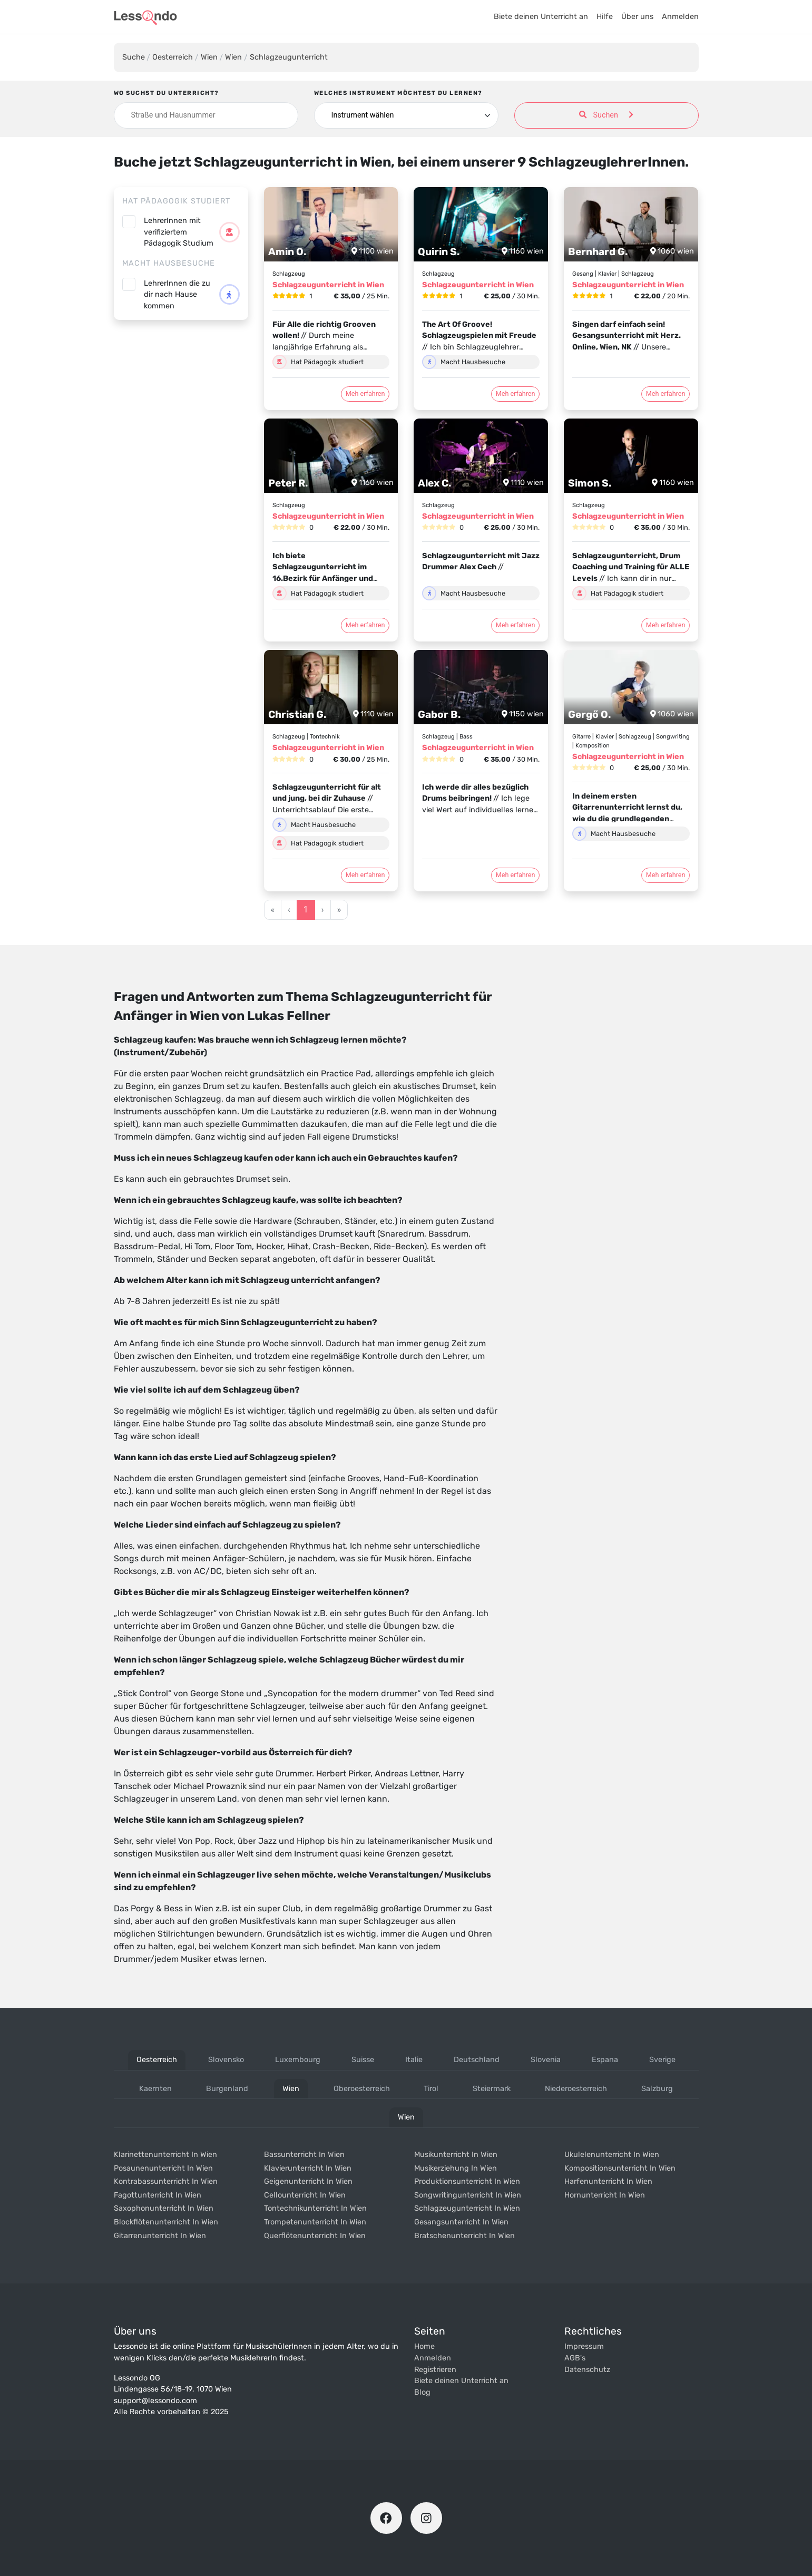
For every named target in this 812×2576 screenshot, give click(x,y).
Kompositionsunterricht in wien (620, 2168)
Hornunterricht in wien (604, 2195)
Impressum (584, 2346)
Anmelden (680, 16)
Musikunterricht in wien (455, 2154)
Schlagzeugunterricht (289, 57)
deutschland (477, 2059)
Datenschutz (587, 2369)
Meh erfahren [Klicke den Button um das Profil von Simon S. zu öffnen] (666, 625)
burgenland (227, 2088)
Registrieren (435, 2369)
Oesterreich (172, 57)
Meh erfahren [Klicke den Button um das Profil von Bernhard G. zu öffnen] (666, 393)
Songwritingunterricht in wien (467, 2195)
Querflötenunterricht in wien (315, 2235)
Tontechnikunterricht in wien (315, 2208)
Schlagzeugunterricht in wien (467, 2208)
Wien (209, 57)
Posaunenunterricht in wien (163, 2168)
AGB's (574, 2358)
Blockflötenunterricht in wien (166, 2222)
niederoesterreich (576, 2088)
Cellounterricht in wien (305, 2195)
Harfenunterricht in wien (608, 2181)
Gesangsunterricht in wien (461, 2222)
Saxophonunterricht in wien (163, 2208)
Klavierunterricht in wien (307, 2168)
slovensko (226, 2059)
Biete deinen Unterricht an (541, 16)
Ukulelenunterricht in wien (611, 2154)
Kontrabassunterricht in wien (166, 2181)
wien (290, 2088)
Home (424, 2346)
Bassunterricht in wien (304, 2154)
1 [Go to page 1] (306, 910)
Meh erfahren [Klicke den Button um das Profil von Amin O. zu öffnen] (365, 393)
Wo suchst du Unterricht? (166, 93)
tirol (431, 2088)
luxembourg (297, 2059)
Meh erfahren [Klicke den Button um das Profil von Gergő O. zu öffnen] (666, 875)
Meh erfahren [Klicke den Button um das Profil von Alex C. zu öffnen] (515, 625)
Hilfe (604, 16)
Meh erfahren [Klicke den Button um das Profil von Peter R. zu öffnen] (365, 625)
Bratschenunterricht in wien (464, 2235)
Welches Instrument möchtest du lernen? (398, 93)
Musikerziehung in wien (455, 2168)
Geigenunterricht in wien (308, 2181)
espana (605, 2059)
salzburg (657, 2088)
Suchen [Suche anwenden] (606, 115)
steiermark (492, 2088)
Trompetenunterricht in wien (315, 2222)
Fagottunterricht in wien (157, 2195)
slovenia (546, 2059)
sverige (662, 2059)
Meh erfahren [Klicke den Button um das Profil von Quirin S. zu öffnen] (515, 393)
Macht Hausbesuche (168, 263)
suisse (362, 2059)
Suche (133, 57)
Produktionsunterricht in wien (467, 2181)
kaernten (155, 2088)
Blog (422, 2392)
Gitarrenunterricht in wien (160, 2235)
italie (414, 2059)
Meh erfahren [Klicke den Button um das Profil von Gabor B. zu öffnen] (515, 875)
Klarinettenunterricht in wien (165, 2154)
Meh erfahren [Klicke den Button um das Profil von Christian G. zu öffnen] (365, 875)
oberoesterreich (362, 2088)
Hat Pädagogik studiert (176, 201)
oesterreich (156, 2059)
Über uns (637, 16)
